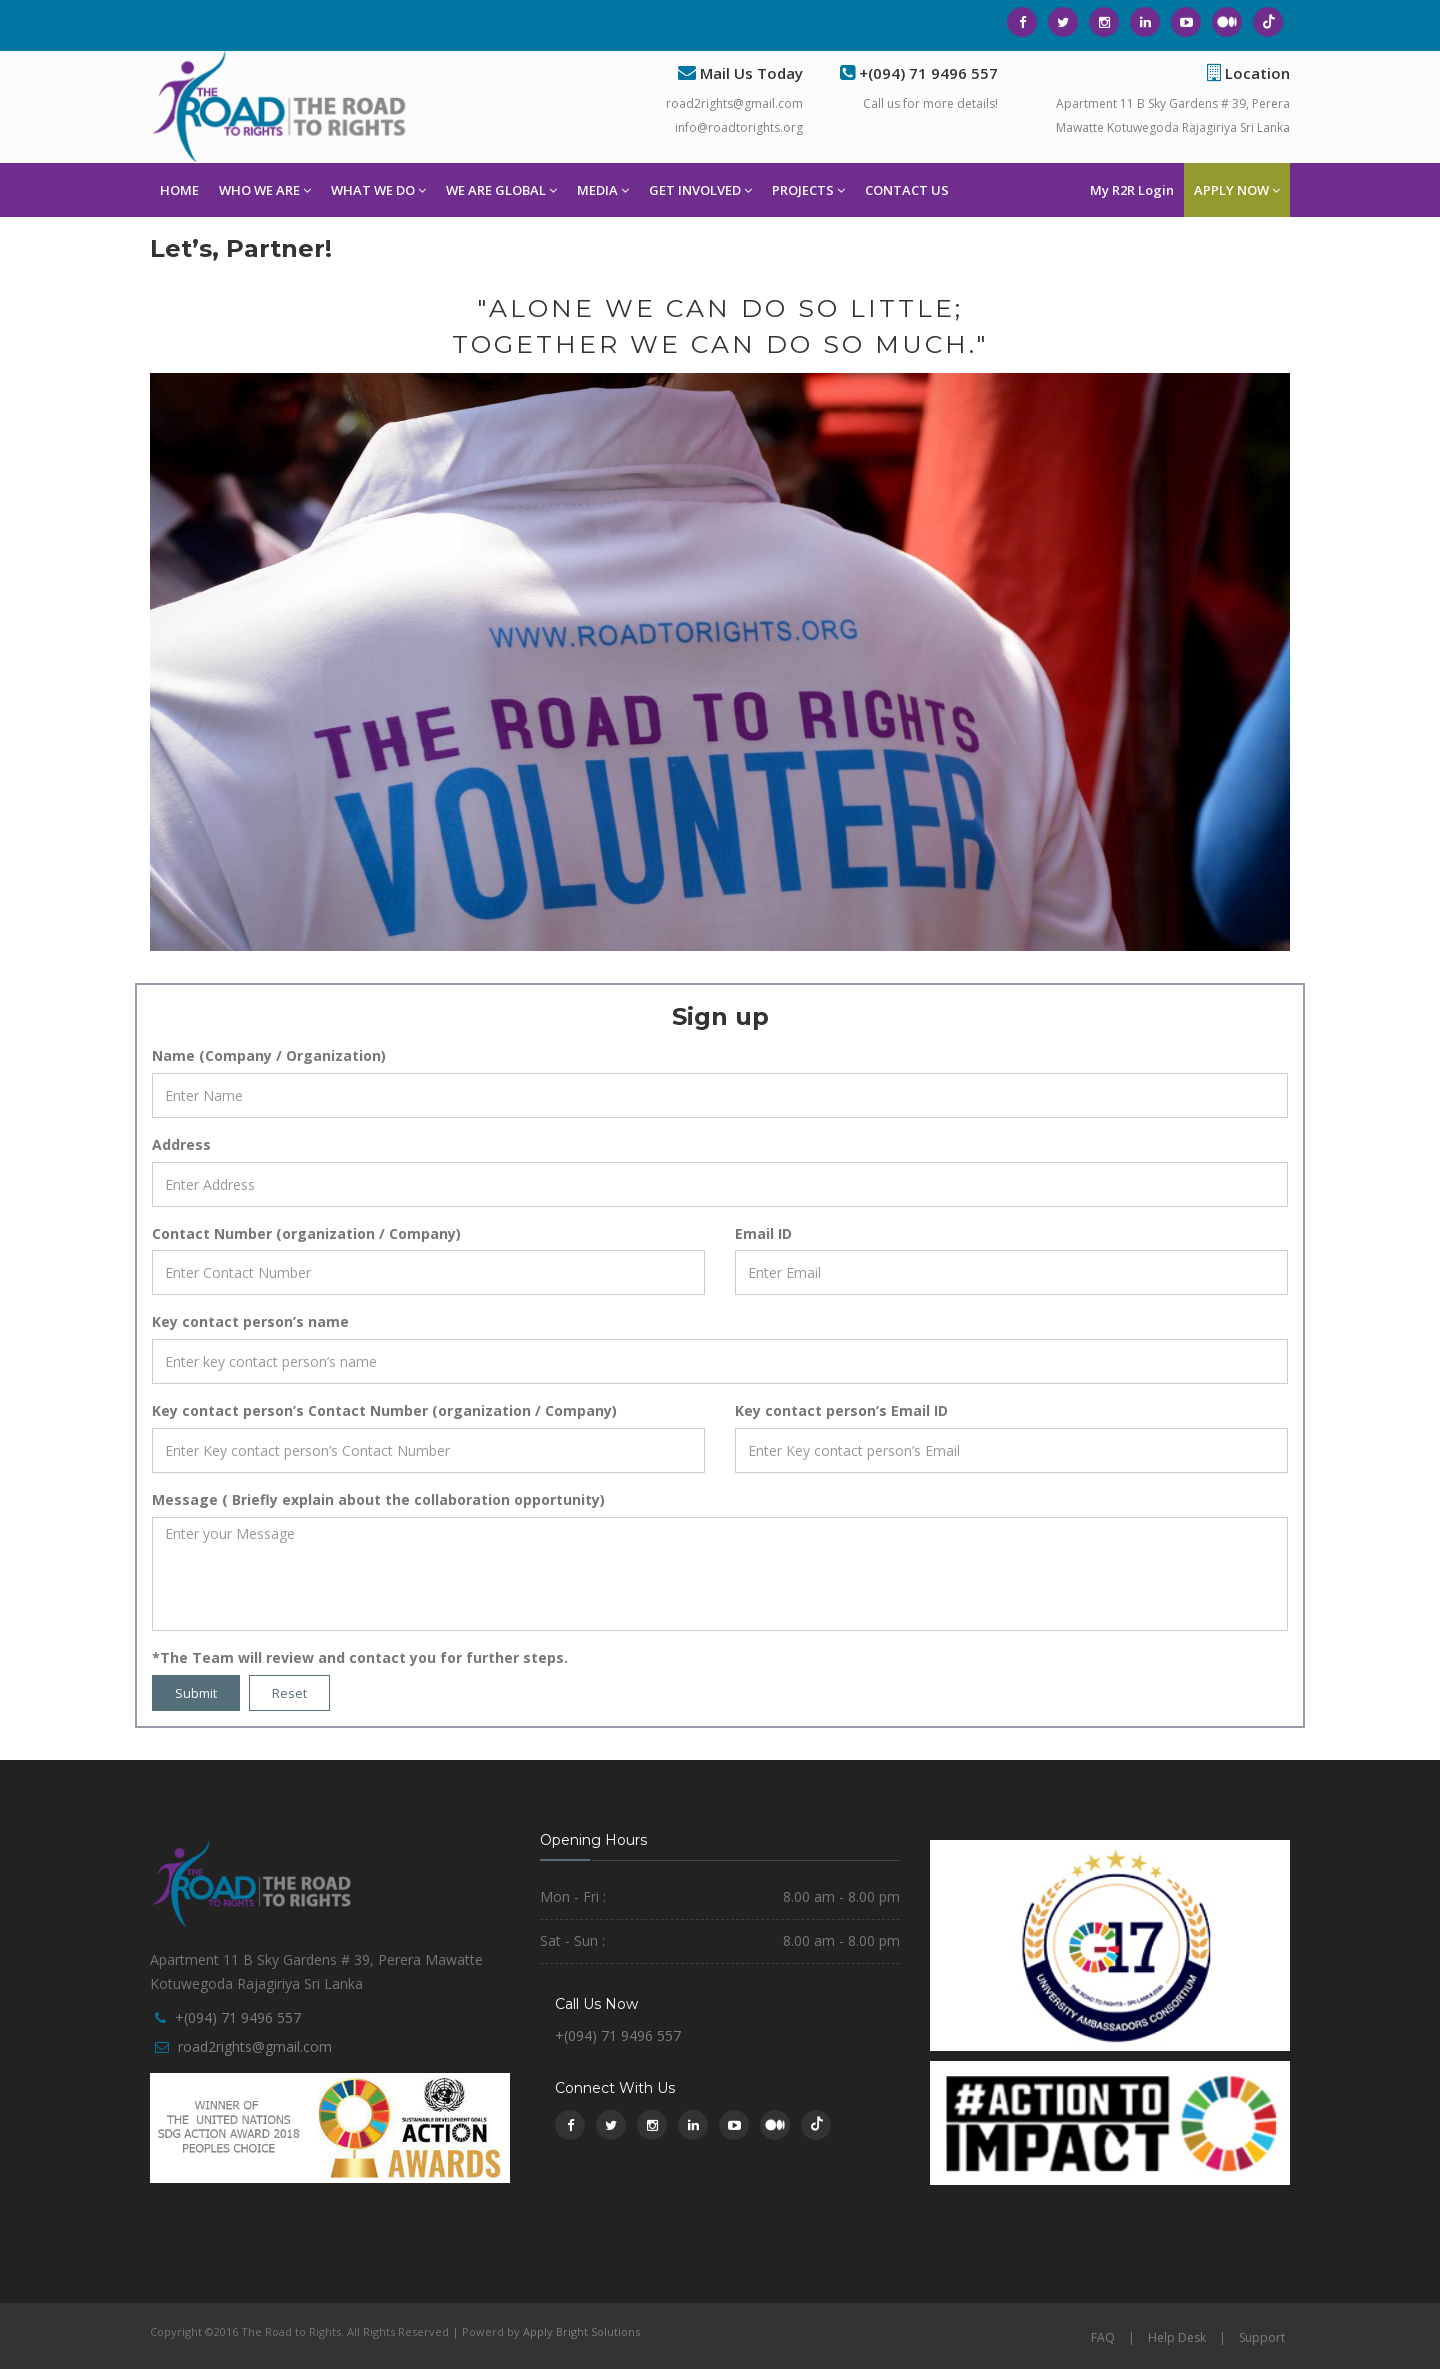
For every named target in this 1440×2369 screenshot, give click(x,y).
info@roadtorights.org (739, 127)
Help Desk (1177, 2337)
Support (1262, 2337)
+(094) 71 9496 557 (238, 2017)
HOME (179, 190)
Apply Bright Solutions (581, 2331)
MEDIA (603, 190)
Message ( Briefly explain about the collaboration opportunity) (378, 1499)
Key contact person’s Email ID (841, 1410)
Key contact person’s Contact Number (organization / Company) (384, 1410)
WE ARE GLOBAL (501, 190)
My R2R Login (1132, 190)
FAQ (1103, 2337)
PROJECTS (808, 190)
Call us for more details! (930, 103)
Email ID (763, 1233)
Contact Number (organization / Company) (306, 1233)
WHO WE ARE (265, 190)
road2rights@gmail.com (734, 103)
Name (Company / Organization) (269, 1055)
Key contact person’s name (250, 1321)
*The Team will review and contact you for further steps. (360, 1657)
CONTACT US (907, 190)
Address (181, 1144)
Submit (196, 1693)
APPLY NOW (1237, 190)
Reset (289, 1693)
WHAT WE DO (378, 190)
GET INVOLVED (700, 190)
